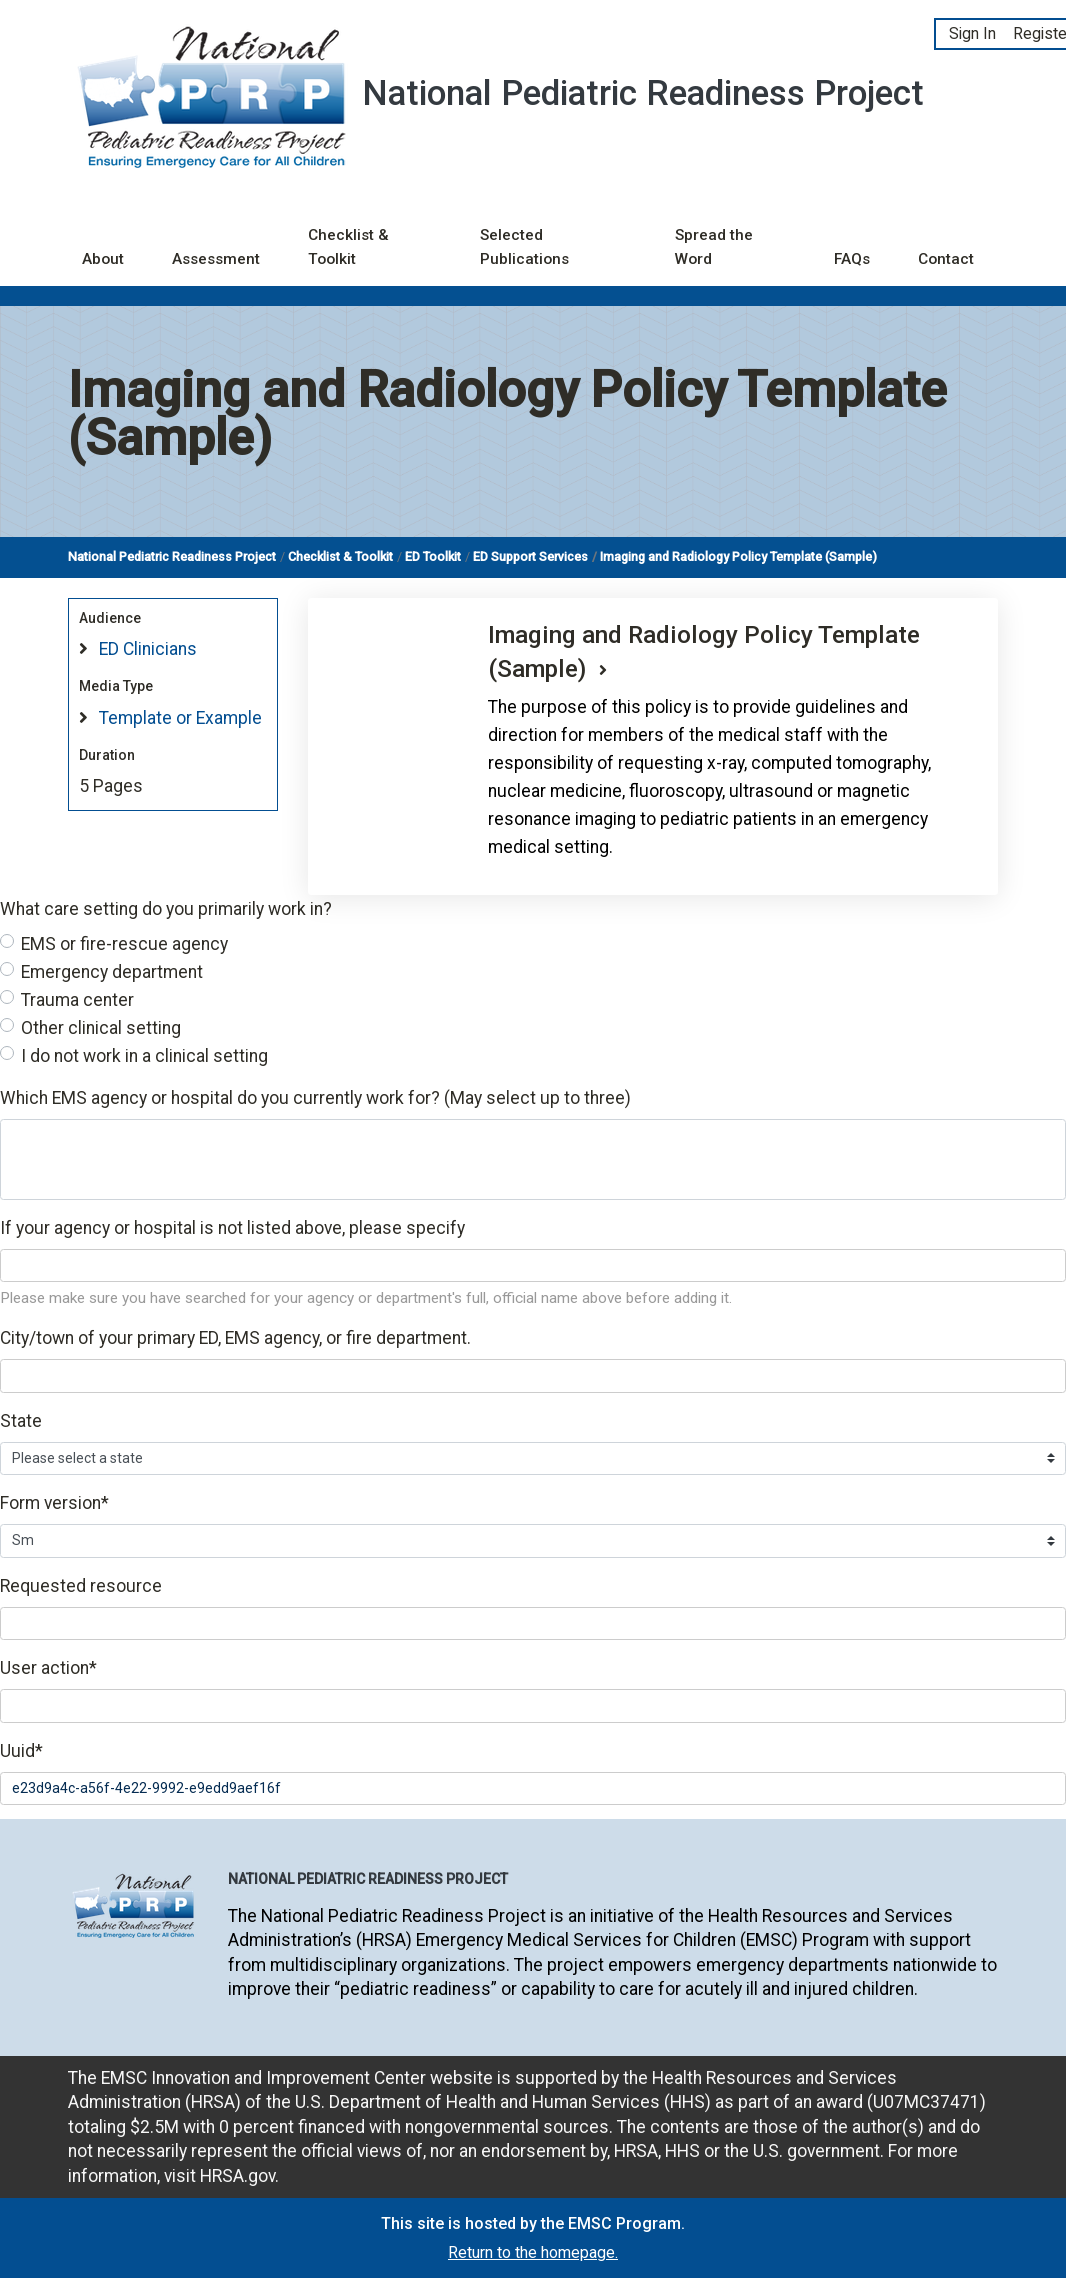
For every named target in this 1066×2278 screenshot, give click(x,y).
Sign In (972, 33)
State (21, 1421)
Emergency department (112, 972)
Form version (54, 1503)
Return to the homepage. (533, 2252)
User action (48, 1668)
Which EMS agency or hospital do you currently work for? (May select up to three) (315, 1098)
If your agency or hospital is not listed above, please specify (232, 1228)
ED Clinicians (148, 649)
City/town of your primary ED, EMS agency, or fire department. (235, 1338)
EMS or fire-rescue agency (124, 944)
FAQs (852, 259)
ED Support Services (530, 556)
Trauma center (77, 1000)
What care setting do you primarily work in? (166, 909)
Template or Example (180, 718)
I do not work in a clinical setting (144, 1056)
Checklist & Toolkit (348, 247)
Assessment (216, 259)
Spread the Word (714, 247)
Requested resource (81, 1586)
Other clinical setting (101, 1028)
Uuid (21, 1751)
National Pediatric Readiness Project (172, 556)
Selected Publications (524, 247)
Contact (946, 259)
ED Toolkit (433, 556)
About (103, 259)
